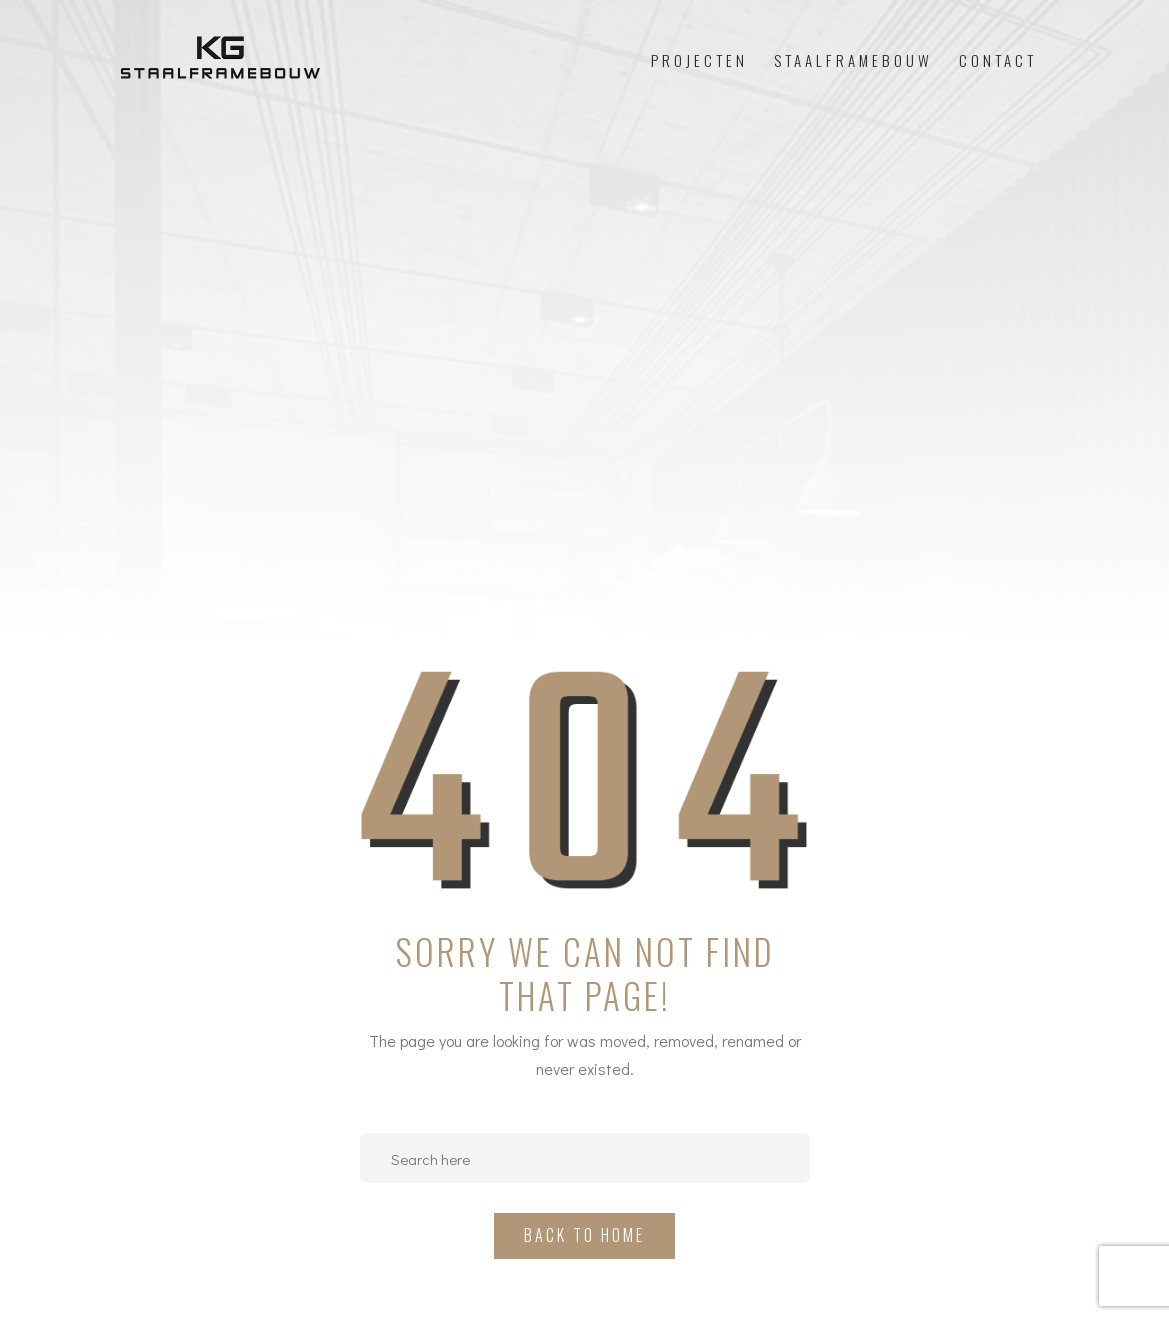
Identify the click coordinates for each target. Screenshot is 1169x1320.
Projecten (699, 60)
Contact (998, 60)
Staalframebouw (853, 60)
